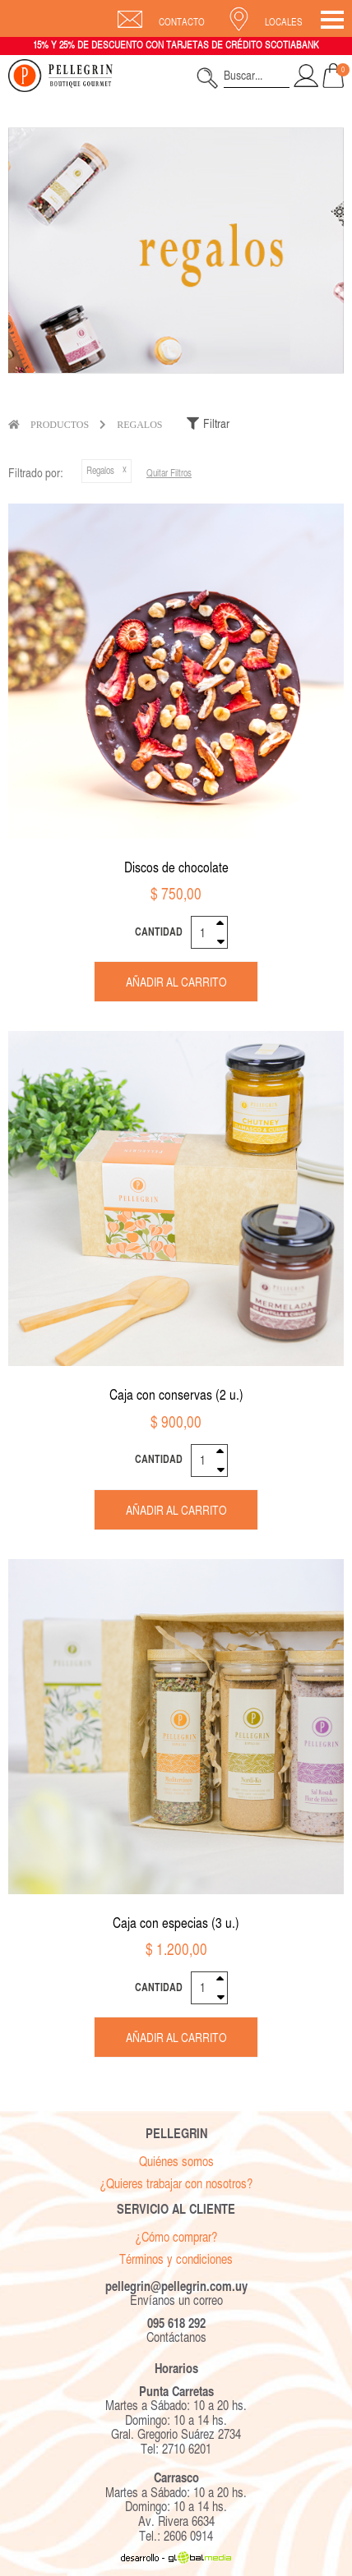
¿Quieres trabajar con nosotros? (176, 2184)
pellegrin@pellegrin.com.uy (176, 2286)
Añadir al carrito (176, 982)
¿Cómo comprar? (176, 2237)
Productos (59, 424)
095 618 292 (176, 2323)
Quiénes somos (176, 2161)
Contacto (182, 22)
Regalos (139, 424)
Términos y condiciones (176, 2259)
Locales (284, 22)
